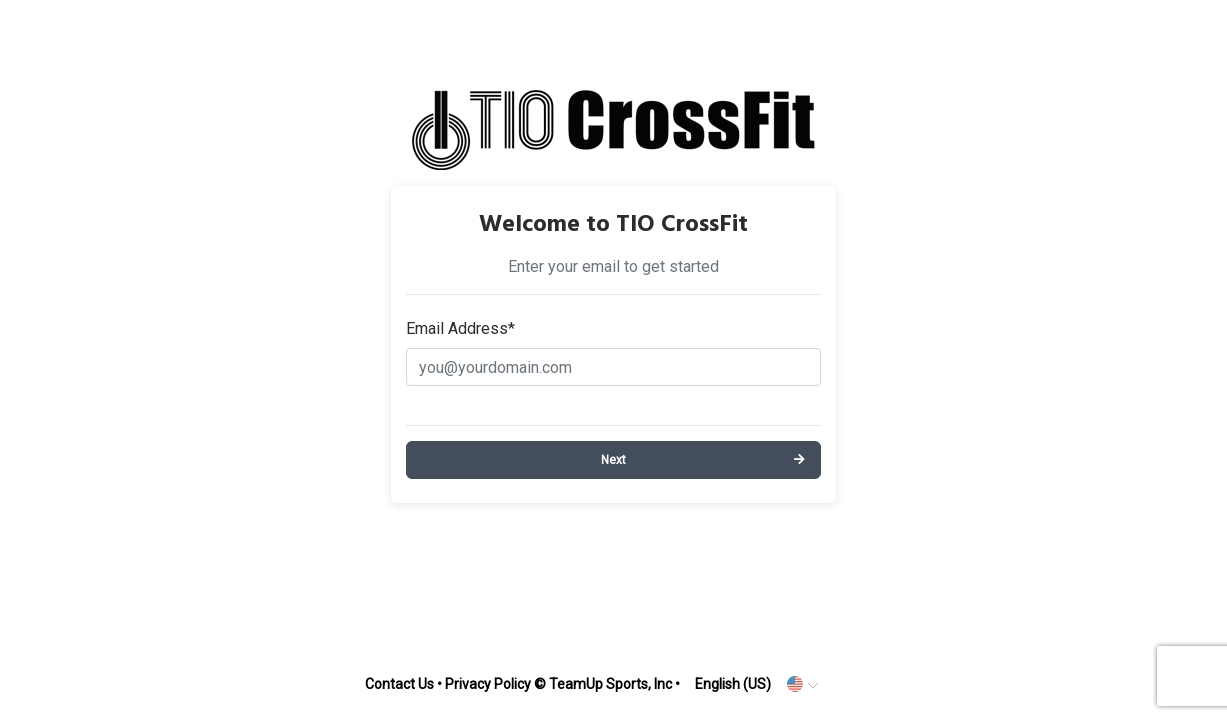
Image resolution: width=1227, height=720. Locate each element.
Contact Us (399, 684)
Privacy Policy (488, 684)
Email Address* (460, 328)
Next (613, 460)
